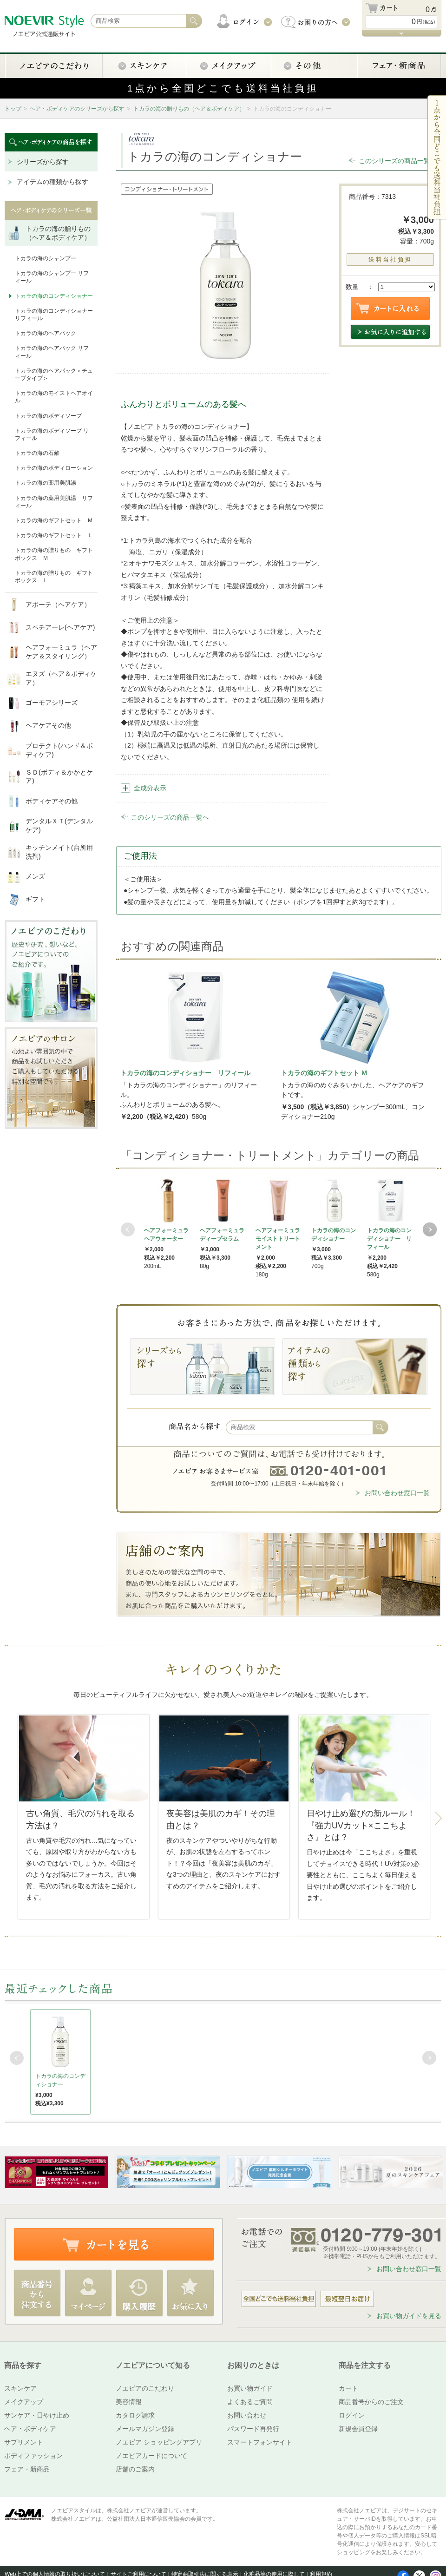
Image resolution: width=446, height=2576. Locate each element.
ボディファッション (33, 2455)
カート (348, 2388)
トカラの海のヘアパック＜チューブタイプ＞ (54, 374)
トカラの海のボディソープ (48, 416)
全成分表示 (150, 788)
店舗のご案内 (135, 2469)
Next (429, 1229)
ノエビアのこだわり (145, 2388)
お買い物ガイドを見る (408, 2316)
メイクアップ (23, 2401)
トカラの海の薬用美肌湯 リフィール (54, 502)
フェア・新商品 (27, 2469)
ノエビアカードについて (151, 2455)
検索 (380, 1427)
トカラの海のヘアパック (45, 333)
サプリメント (23, 2442)
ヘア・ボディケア (30, 2428)
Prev (127, 1229)
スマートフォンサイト (259, 2442)
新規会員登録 (358, 2428)
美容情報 (129, 2401)
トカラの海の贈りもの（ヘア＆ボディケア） (189, 108)
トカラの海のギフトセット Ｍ (54, 520)
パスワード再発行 (253, 2428)
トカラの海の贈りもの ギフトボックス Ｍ (54, 554)
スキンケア (20, 2388)
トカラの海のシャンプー (45, 258)
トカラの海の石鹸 (37, 453)
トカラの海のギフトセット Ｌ (54, 535)
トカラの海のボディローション (54, 468)
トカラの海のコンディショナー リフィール (54, 315)
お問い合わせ (246, 2415)
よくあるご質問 (250, 2401)
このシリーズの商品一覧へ (398, 160)
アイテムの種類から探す (52, 181)
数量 (352, 286)
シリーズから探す (43, 161)
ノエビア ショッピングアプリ (159, 2442)
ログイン (352, 2415)
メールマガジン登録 (145, 2428)
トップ (13, 108)
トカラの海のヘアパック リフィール (52, 352)
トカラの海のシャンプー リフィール (52, 277)
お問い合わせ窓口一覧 (397, 1493)
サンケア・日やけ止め (36, 2415)
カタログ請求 (135, 2415)
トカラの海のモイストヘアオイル (54, 397)
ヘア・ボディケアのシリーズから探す (77, 108)
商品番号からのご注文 (371, 2401)
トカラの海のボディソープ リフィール (52, 434)
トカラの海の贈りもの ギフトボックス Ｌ (54, 577)
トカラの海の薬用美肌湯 (45, 483)
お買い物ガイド (250, 2388)
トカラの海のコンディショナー (54, 296)
